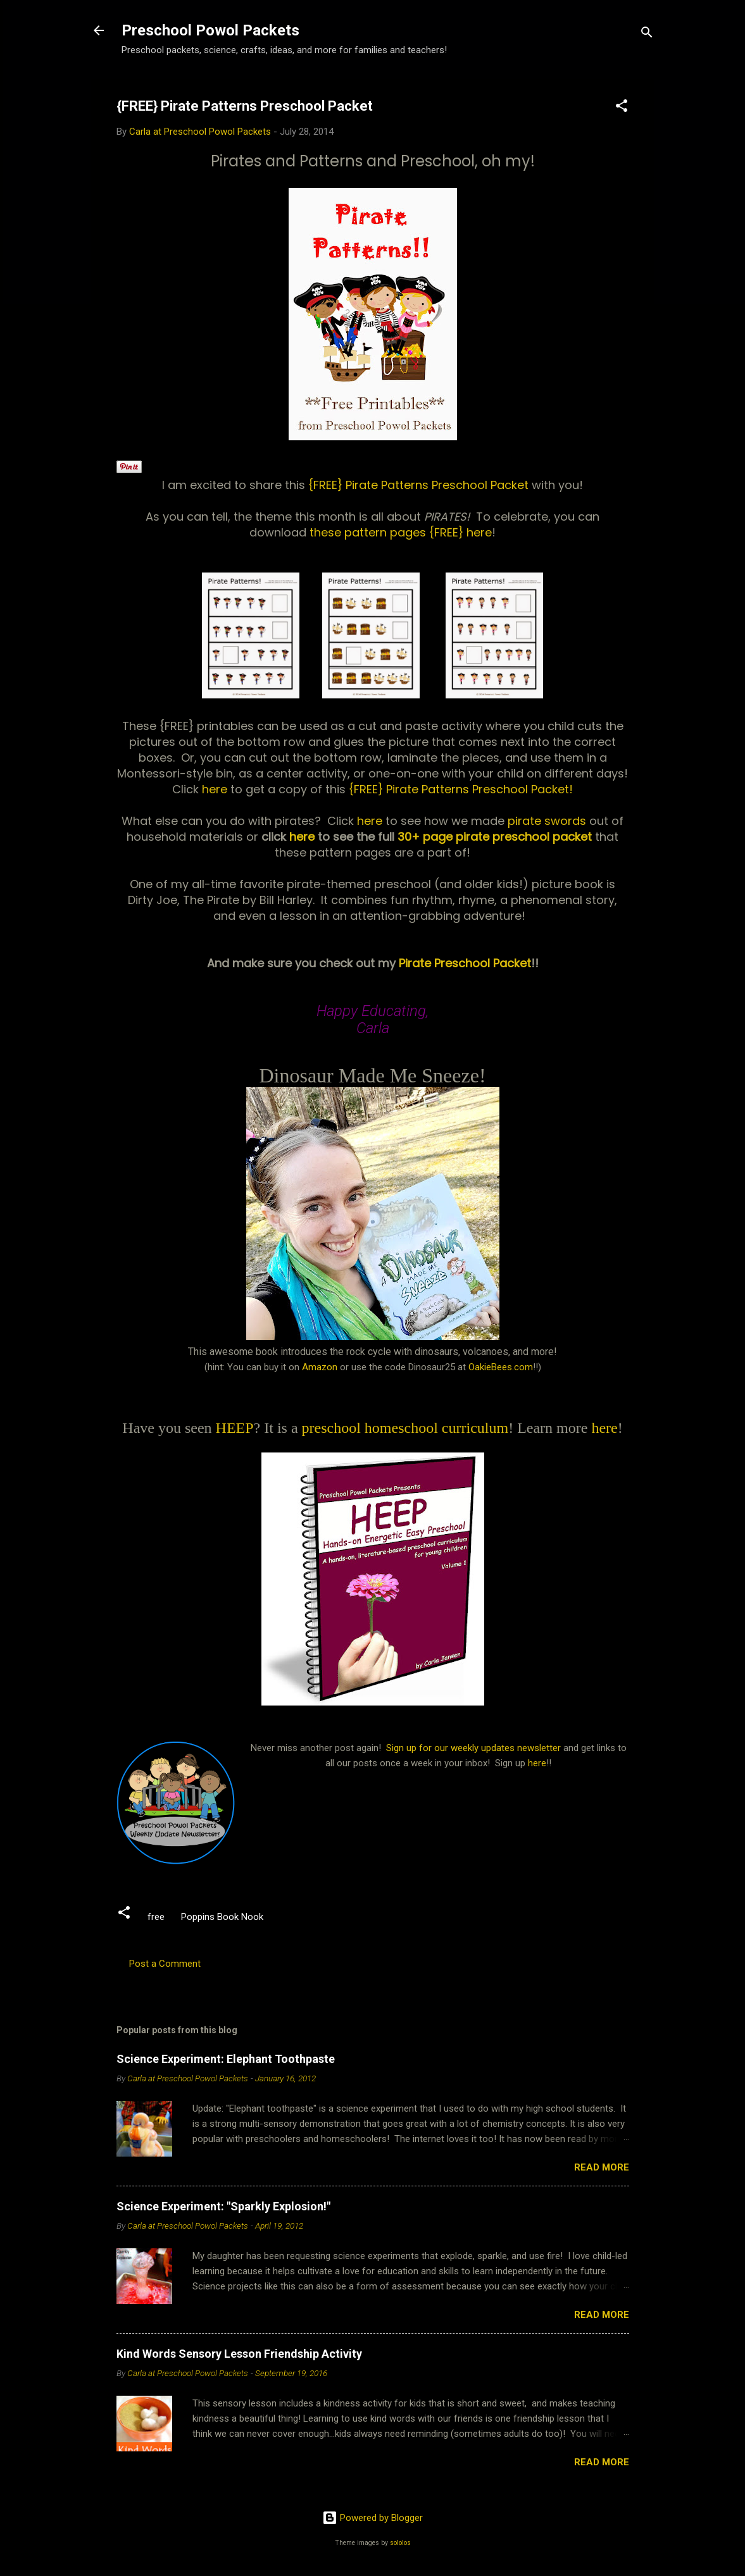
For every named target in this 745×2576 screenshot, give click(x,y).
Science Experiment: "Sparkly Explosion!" (223, 2206)
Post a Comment (165, 1963)
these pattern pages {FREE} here (401, 532)
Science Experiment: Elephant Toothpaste (225, 2058)
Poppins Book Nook (222, 1917)
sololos (400, 2543)
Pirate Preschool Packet (463, 963)
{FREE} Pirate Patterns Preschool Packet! (461, 789)
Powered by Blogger (372, 2517)
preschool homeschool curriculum (405, 1428)
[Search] (646, 34)
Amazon (319, 1367)
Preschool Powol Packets (210, 30)
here (216, 789)
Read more (601, 2167)
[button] (621, 108)
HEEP (235, 1428)
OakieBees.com (500, 1367)
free (156, 1917)
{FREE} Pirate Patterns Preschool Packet (420, 485)
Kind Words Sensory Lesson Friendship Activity (239, 2353)
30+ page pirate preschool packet (495, 837)
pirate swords (548, 821)
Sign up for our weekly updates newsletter (473, 1748)
